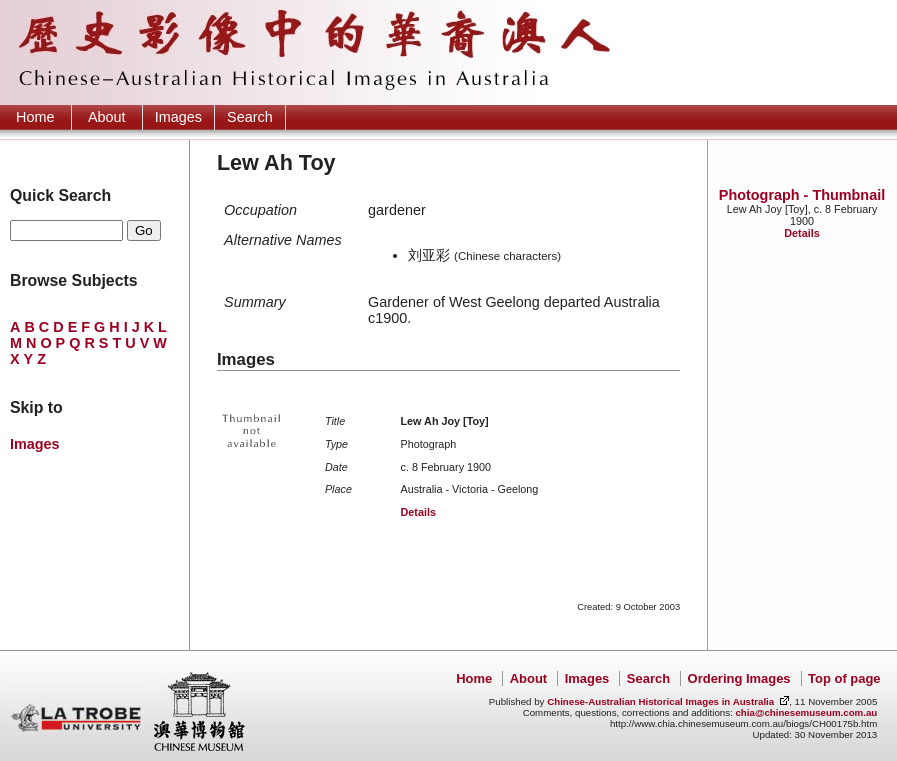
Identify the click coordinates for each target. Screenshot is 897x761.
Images (178, 117)
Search (250, 117)
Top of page (844, 678)
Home (35, 117)
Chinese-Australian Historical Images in (660, 701)
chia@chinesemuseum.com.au (806, 712)
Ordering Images (739, 678)
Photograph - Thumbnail (802, 195)
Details (801, 233)
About (107, 117)
